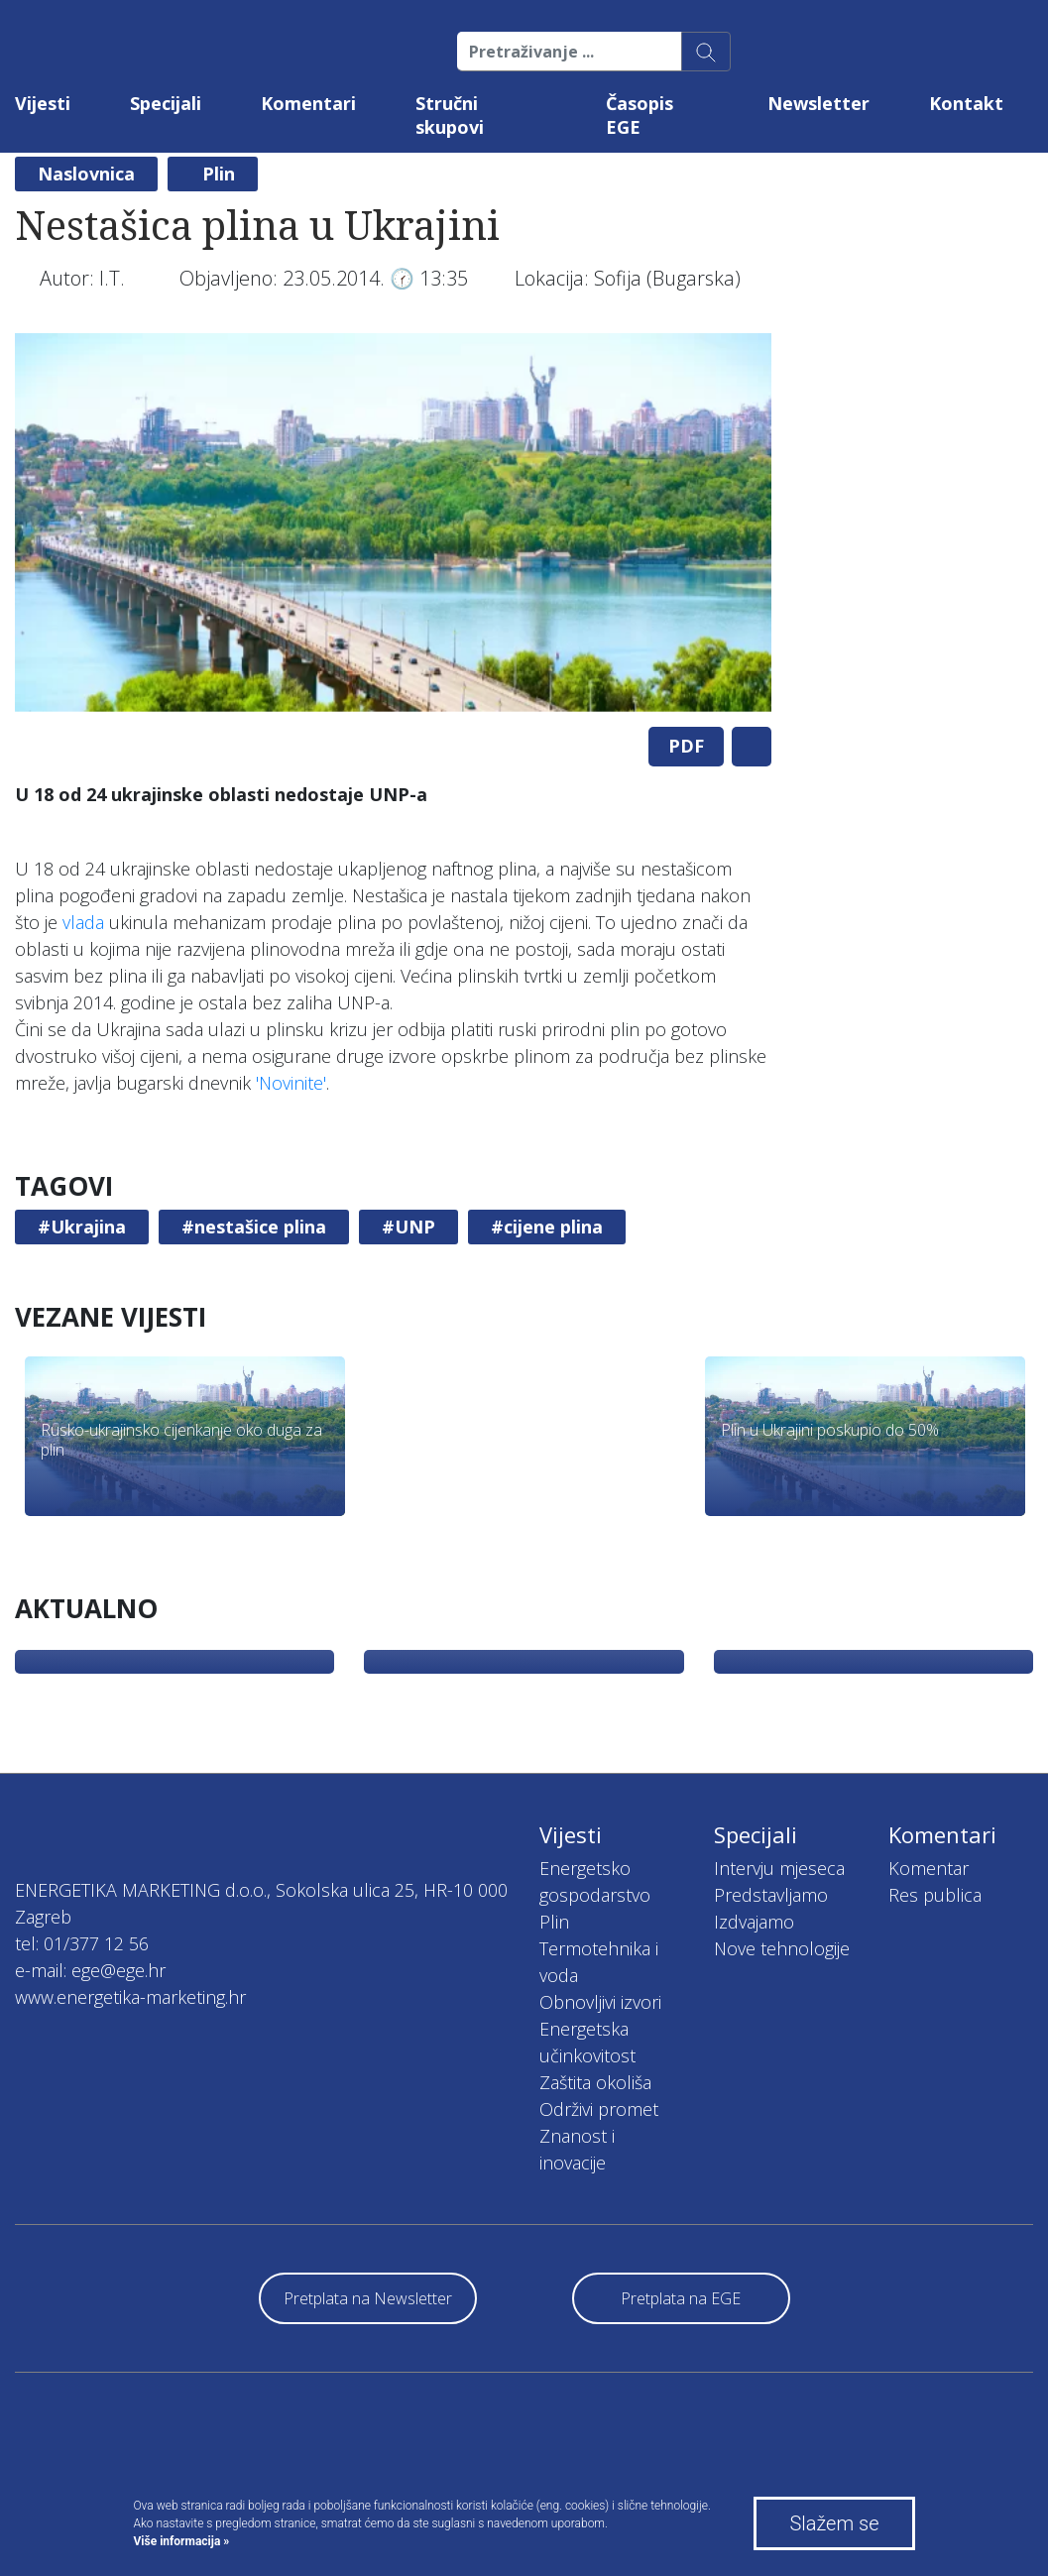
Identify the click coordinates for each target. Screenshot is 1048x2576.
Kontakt (966, 103)
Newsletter (818, 103)
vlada (83, 922)
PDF (686, 746)
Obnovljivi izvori (600, 2002)
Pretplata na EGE (681, 2298)
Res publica (935, 1895)
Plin (218, 173)
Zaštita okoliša (595, 2082)
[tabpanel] (393, 522)
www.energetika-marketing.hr (130, 1997)
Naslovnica (86, 173)
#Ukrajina (82, 1226)
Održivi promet (598, 2109)
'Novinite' (291, 1083)
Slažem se (833, 2523)
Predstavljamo (771, 1895)
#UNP (408, 1226)
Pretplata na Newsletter (368, 2298)
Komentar (928, 1868)
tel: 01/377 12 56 (82, 1943)
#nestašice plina (253, 1226)
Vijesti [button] (42, 103)
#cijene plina (547, 1226)
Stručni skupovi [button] (449, 115)
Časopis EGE (639, 115)
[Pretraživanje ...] (569, 51)
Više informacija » (182, 2541)
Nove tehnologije (782, 1948)
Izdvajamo (754, 1921)
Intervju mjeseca (779, 1868)
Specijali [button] (165, 103)
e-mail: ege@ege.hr (90, 1970)
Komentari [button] (308, 103)
